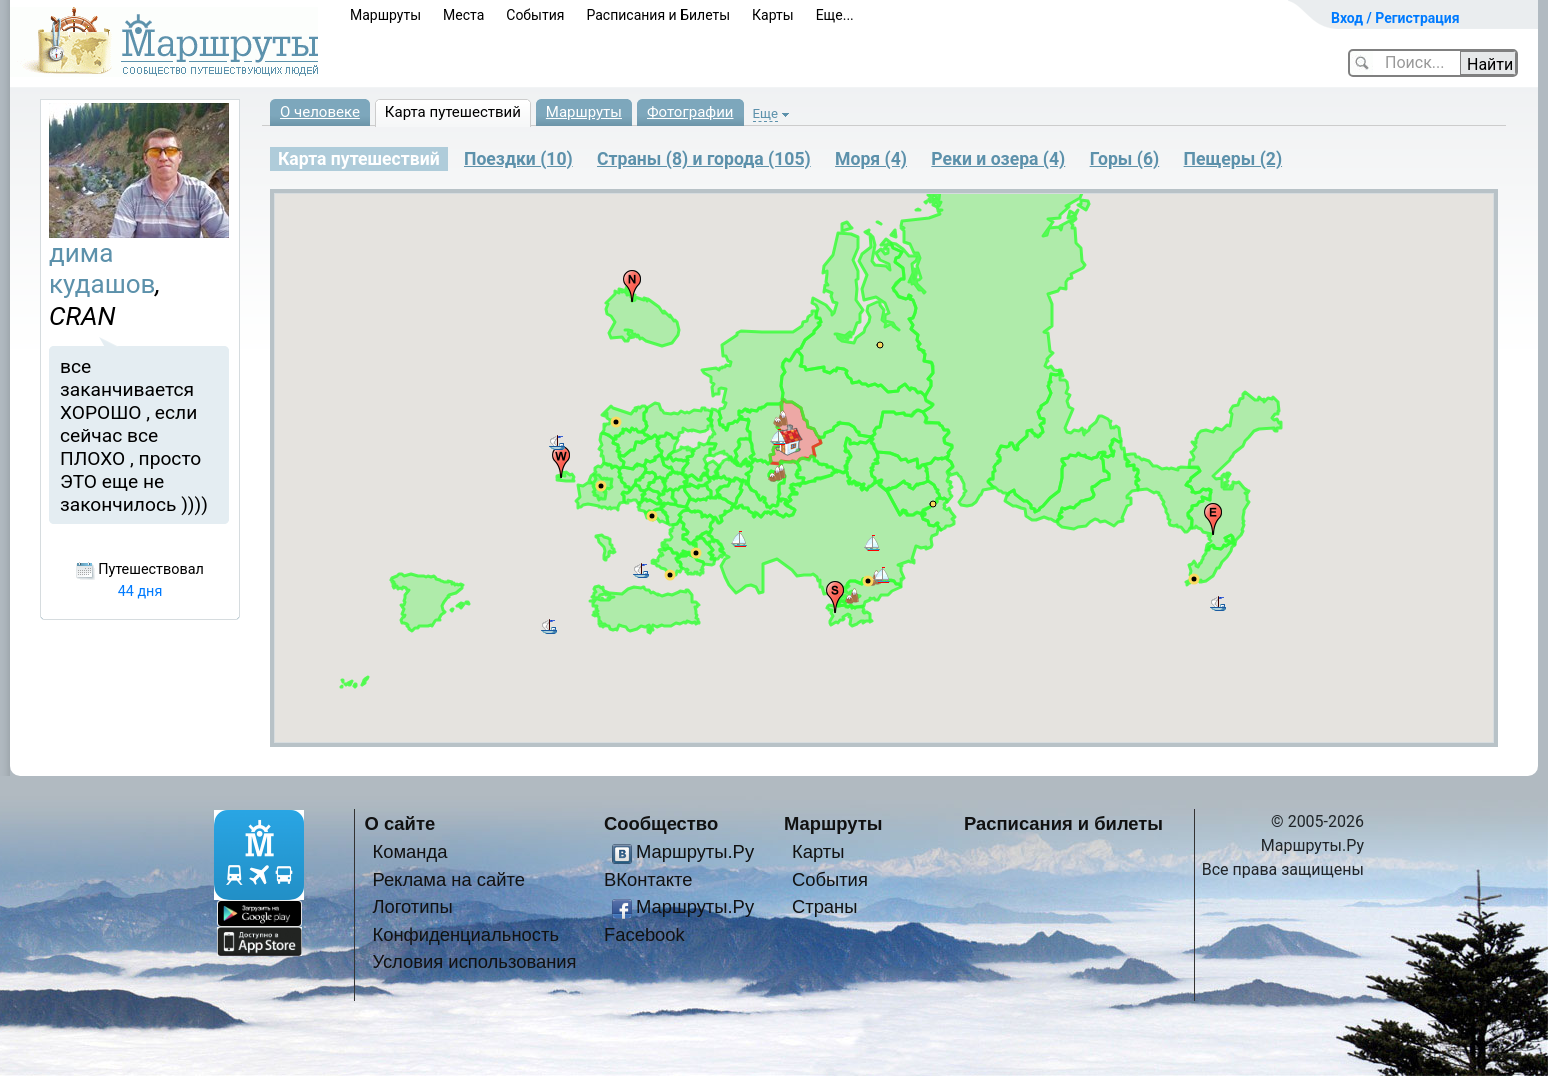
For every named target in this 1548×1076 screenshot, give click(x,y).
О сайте (400, 823)
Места (463, 15)
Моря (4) (871, 159)
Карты (773, 15)
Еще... (835, 15)
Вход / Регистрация (1395, 18)
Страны (825, 906)
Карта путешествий (453, 112)
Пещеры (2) (1233, 159)
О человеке (320, 112)
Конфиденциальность (465, 934)
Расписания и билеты (1063, 823)
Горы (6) (1125, 159)
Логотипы (412, 906)
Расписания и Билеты (658, 15)
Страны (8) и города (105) (704, 159)
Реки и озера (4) (998, 159)
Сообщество (661, 823)
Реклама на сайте (448, 879)
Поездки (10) (518, 159)
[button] (1194, 579)
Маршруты (385, 15)
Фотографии (690, 112)
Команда (409, 851)
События (535, 15)
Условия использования (474, 961)
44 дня (140, 591)
